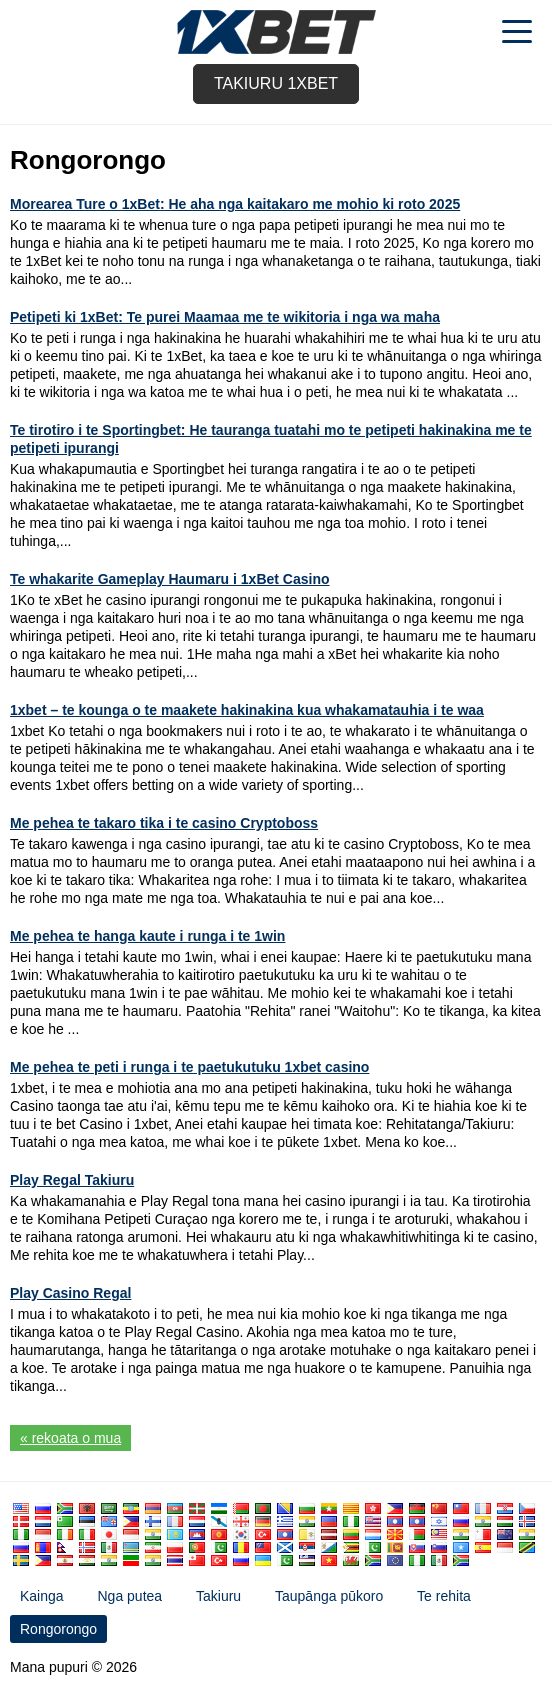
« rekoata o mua (70, 1438)
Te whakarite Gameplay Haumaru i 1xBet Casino (170, 579)
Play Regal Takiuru (72, 1180)
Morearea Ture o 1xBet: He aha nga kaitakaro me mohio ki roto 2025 (235, 204)
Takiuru (218, 1596)
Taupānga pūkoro (329, 1596)
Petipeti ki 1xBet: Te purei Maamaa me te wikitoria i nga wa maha (225, 317)
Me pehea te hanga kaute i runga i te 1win (147, 936)
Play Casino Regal (70, 1293)
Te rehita (444, 1596)
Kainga (42, 1596)
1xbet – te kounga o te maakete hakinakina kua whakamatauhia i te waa (247, 710)
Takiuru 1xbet (276, 83)
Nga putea (129, 1596)
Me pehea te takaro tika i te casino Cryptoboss (164, 823)
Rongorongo (58, 1629)
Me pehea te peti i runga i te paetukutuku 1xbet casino (189, 1067)
